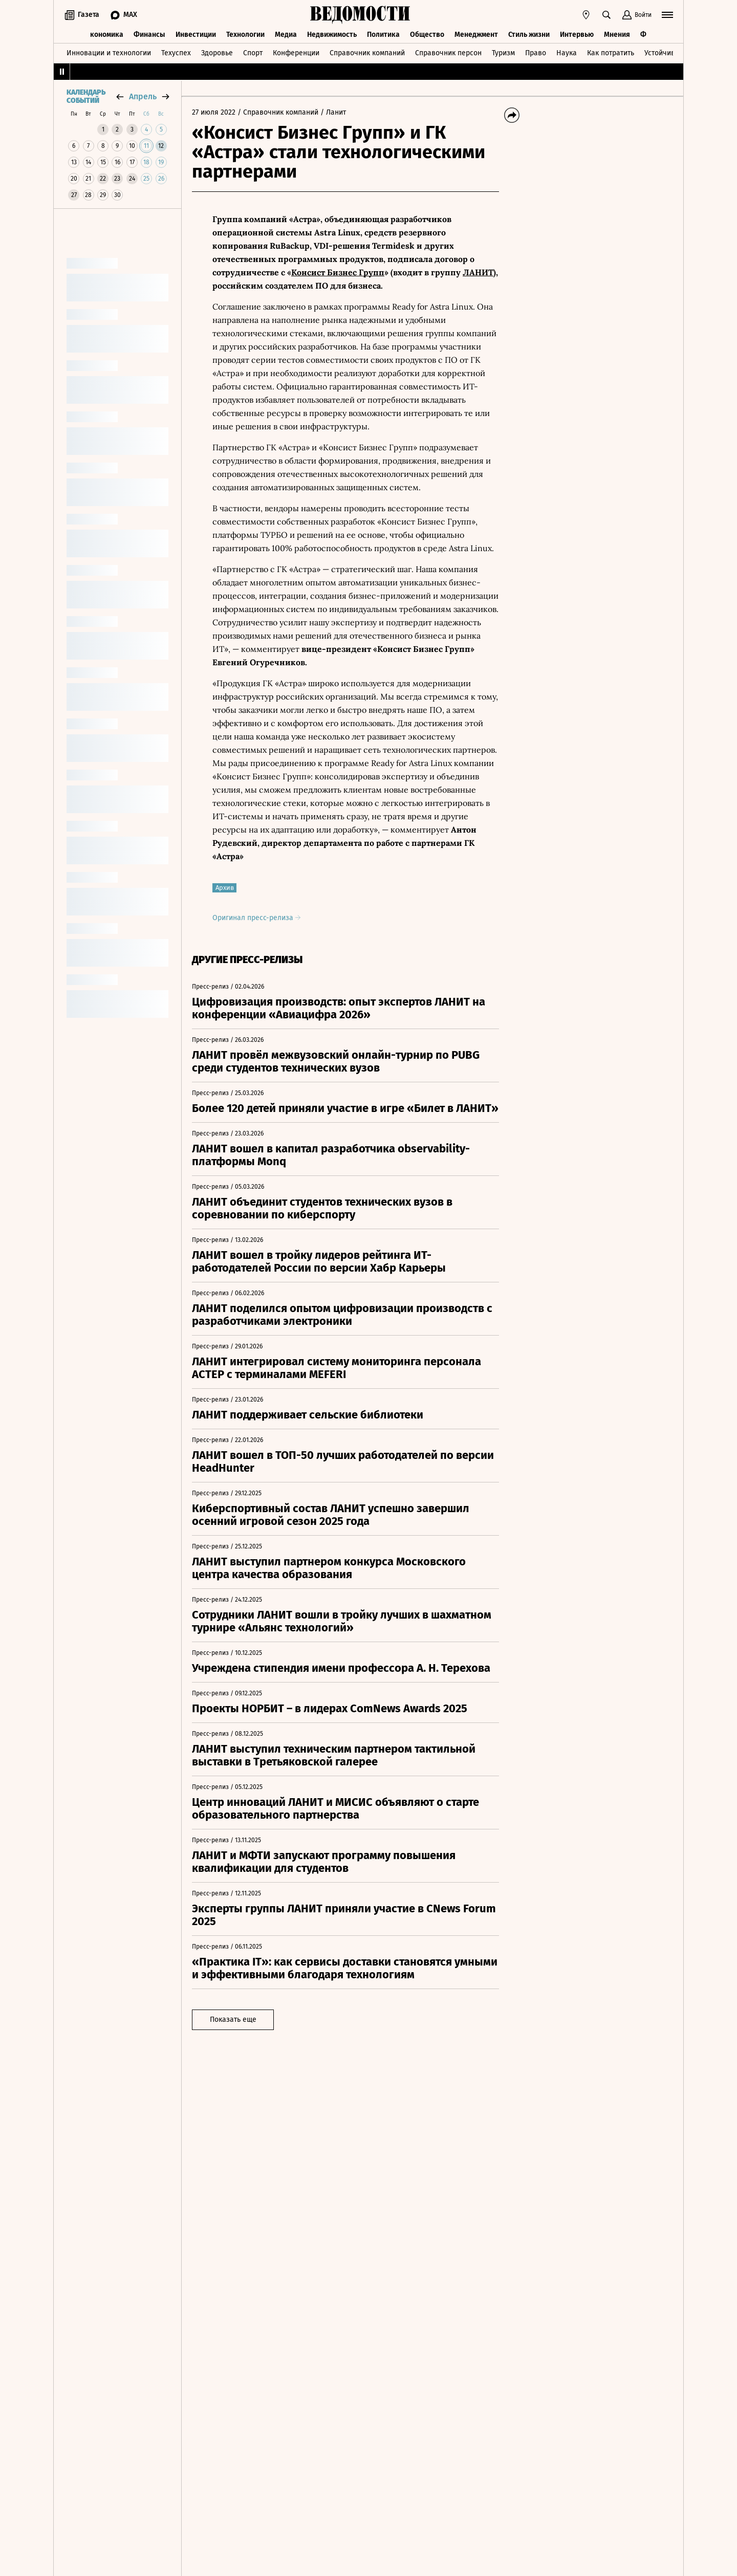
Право (535, 53)
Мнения (617, 34)
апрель (143, 96)
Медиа (286, 34)
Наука (566, 53)
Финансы (149, 34)
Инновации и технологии (109, 53)
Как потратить (610, 53)
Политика (383, 34)
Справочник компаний (367, 53)
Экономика (104, 34)
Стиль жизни (529, 34)
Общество (427, 34)
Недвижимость (332, 34)
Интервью (577, 34)
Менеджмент (476, 34)
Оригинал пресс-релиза (256, 917)
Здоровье (217, 53)
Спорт (253, 53)
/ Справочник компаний (277, 112)
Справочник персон (448, 53)
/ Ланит (333, 112)
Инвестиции (196, 34)
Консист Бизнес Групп (337, 272)
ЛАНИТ (478, 272)
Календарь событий (86, 97)
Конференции (296, 53)
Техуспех (176, 53)
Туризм (503, 53)
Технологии (245, 34)
